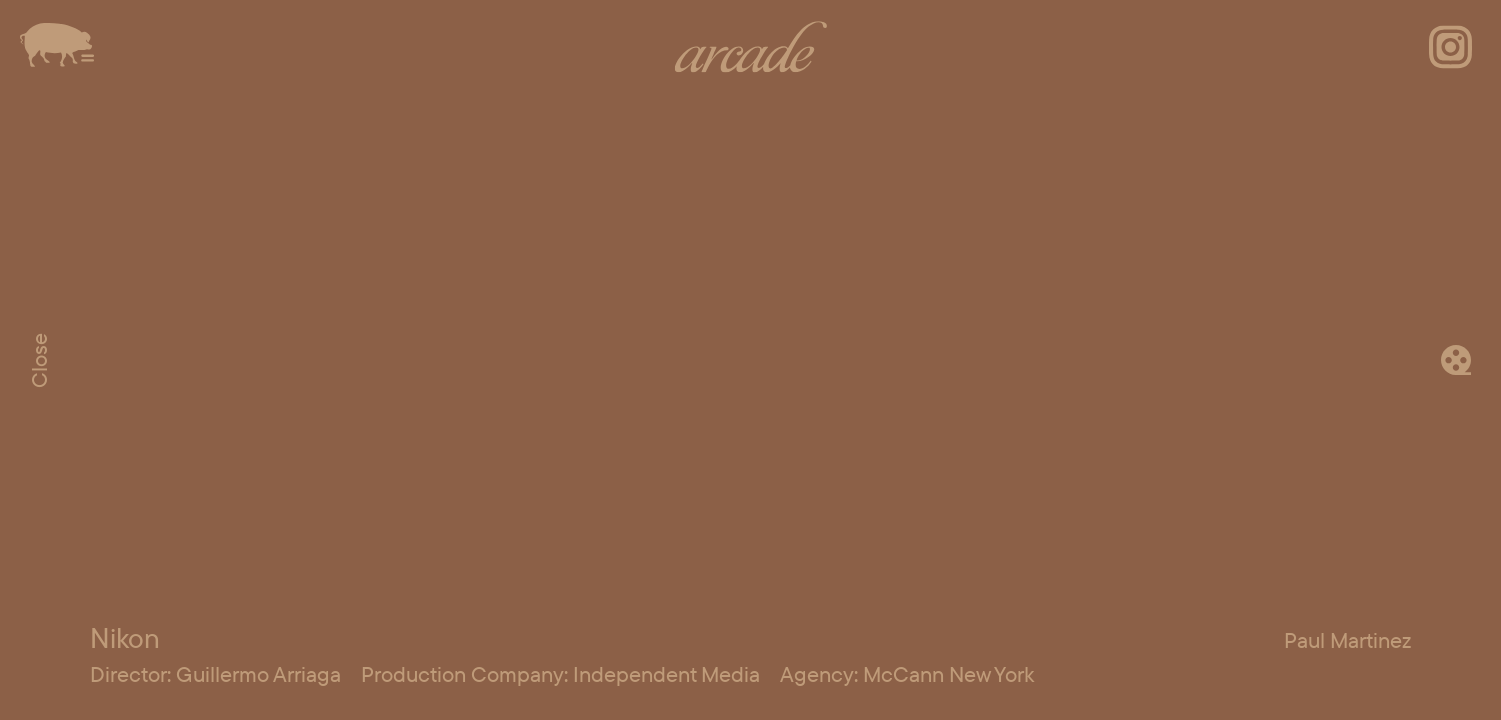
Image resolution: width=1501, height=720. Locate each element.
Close (39, 360)
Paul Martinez (1347, 640)
